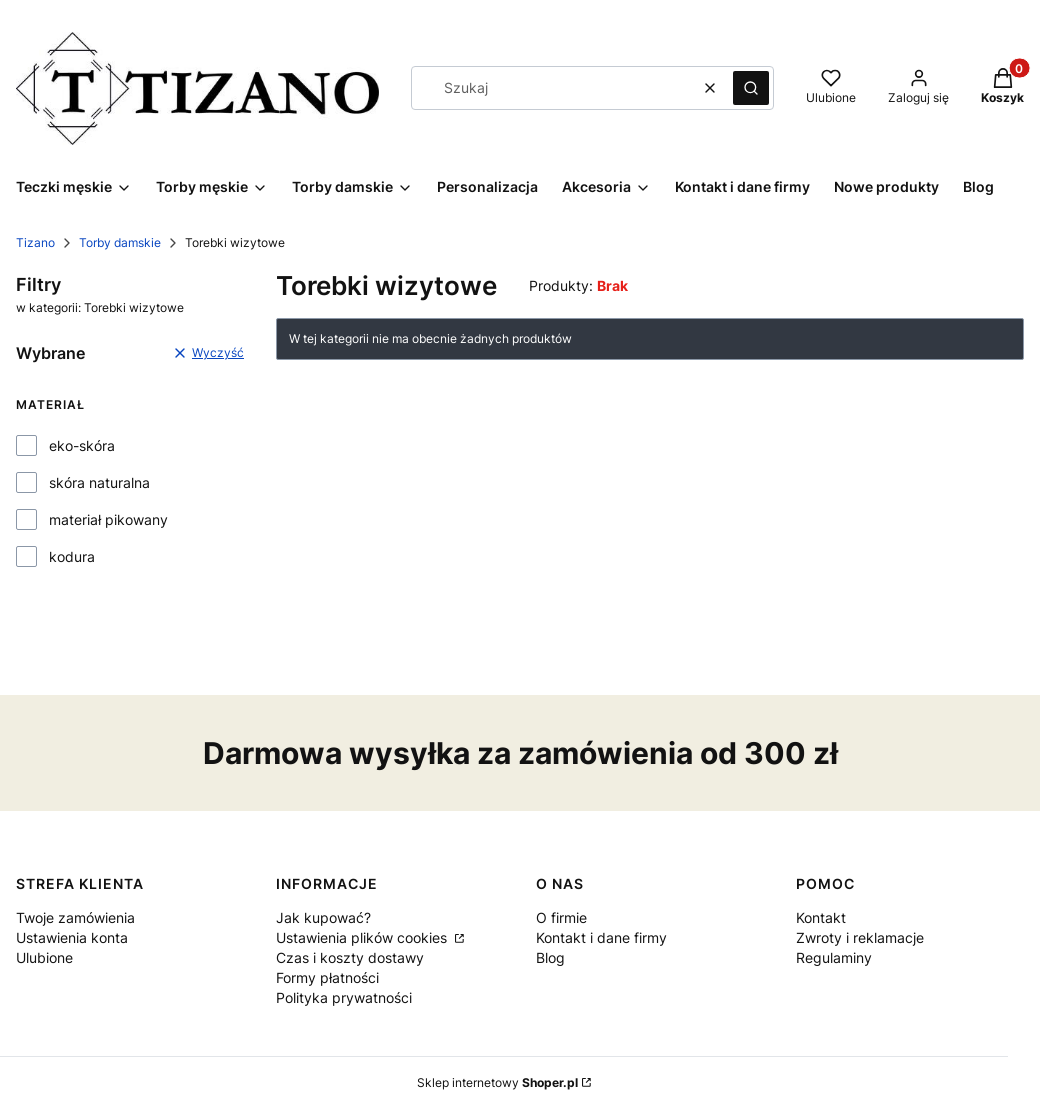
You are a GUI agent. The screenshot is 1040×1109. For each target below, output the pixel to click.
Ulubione (44, 957)
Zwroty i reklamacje (860, 937)
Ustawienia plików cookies (363, 937)
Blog (550, 957)
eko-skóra (82, 445)
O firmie (561, 917)
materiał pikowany (108, 519)
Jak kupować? (323, 917)
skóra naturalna (99, 482)
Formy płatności (327, 977)
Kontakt (821, 917)
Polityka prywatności (344, 997)
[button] (751, 88)
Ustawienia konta (72, 937)
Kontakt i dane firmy (601, 937)
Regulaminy (834, 957)
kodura (72, 556)
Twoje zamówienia (75, 917)
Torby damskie (120, 242)
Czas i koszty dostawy (350, 957)
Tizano (35, 242)
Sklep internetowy (497, 1082)
